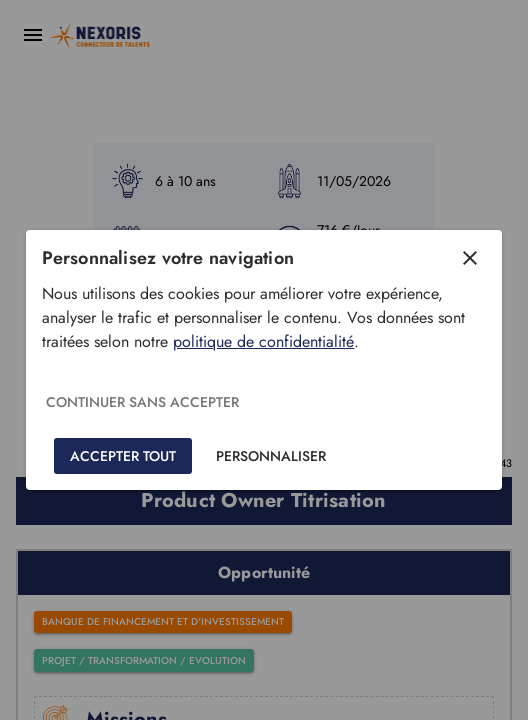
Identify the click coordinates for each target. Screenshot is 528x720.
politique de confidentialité (263, 341)
